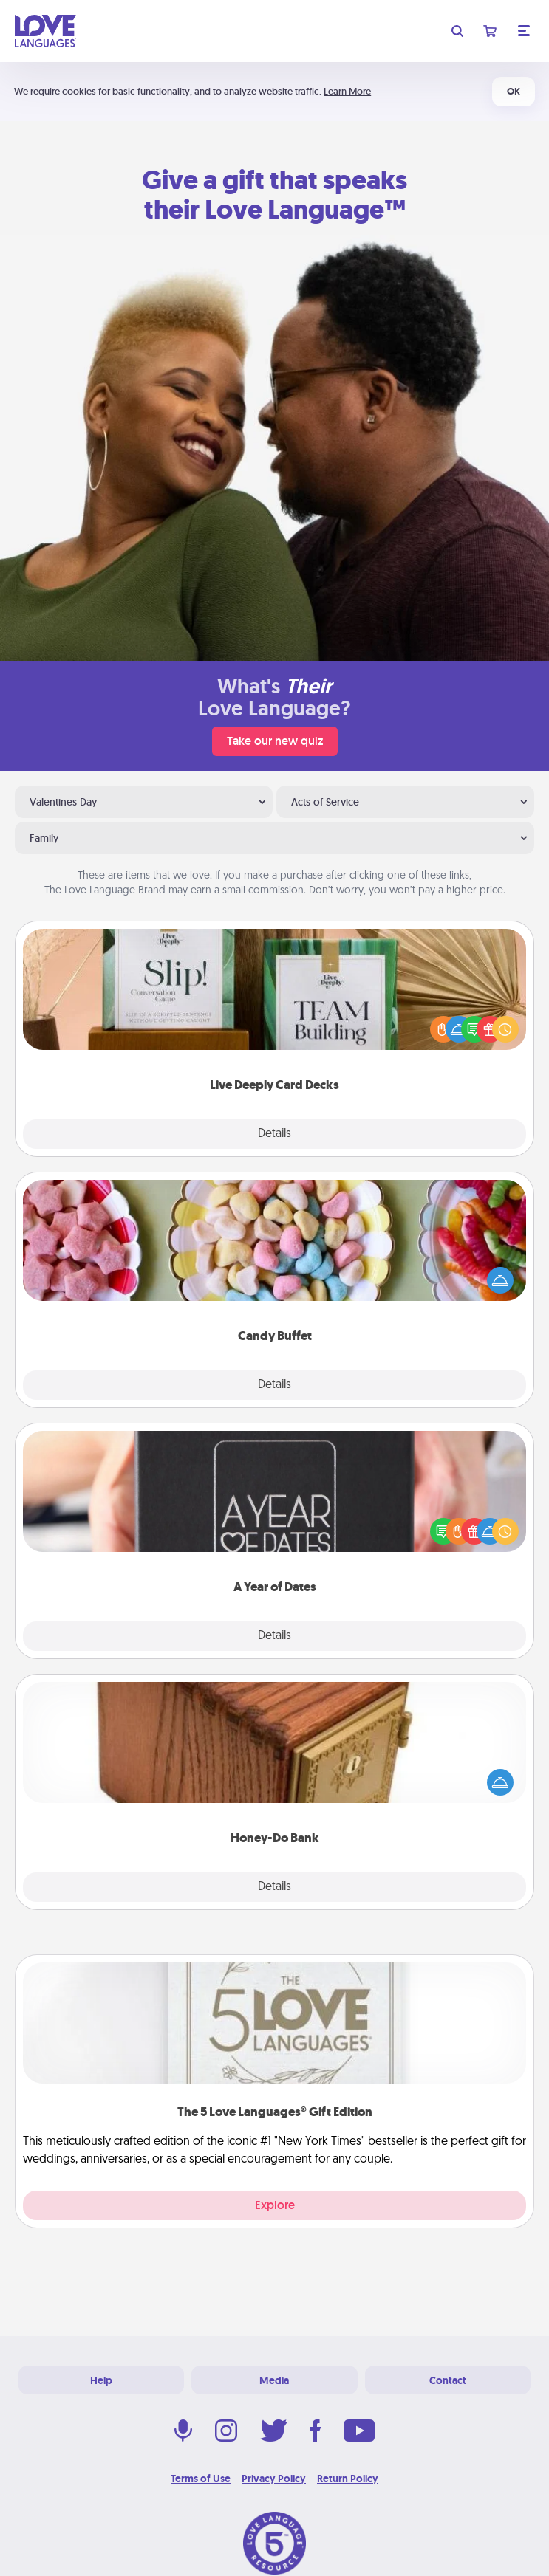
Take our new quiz (275, 741)
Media (274, 2380)
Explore (275, 2205)
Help (101, 2380)
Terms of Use (201, 2478)
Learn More (347, 91)
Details (274, 1134)
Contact (447, 2380)
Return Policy (347, 2478)
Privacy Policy (274, 2478)
